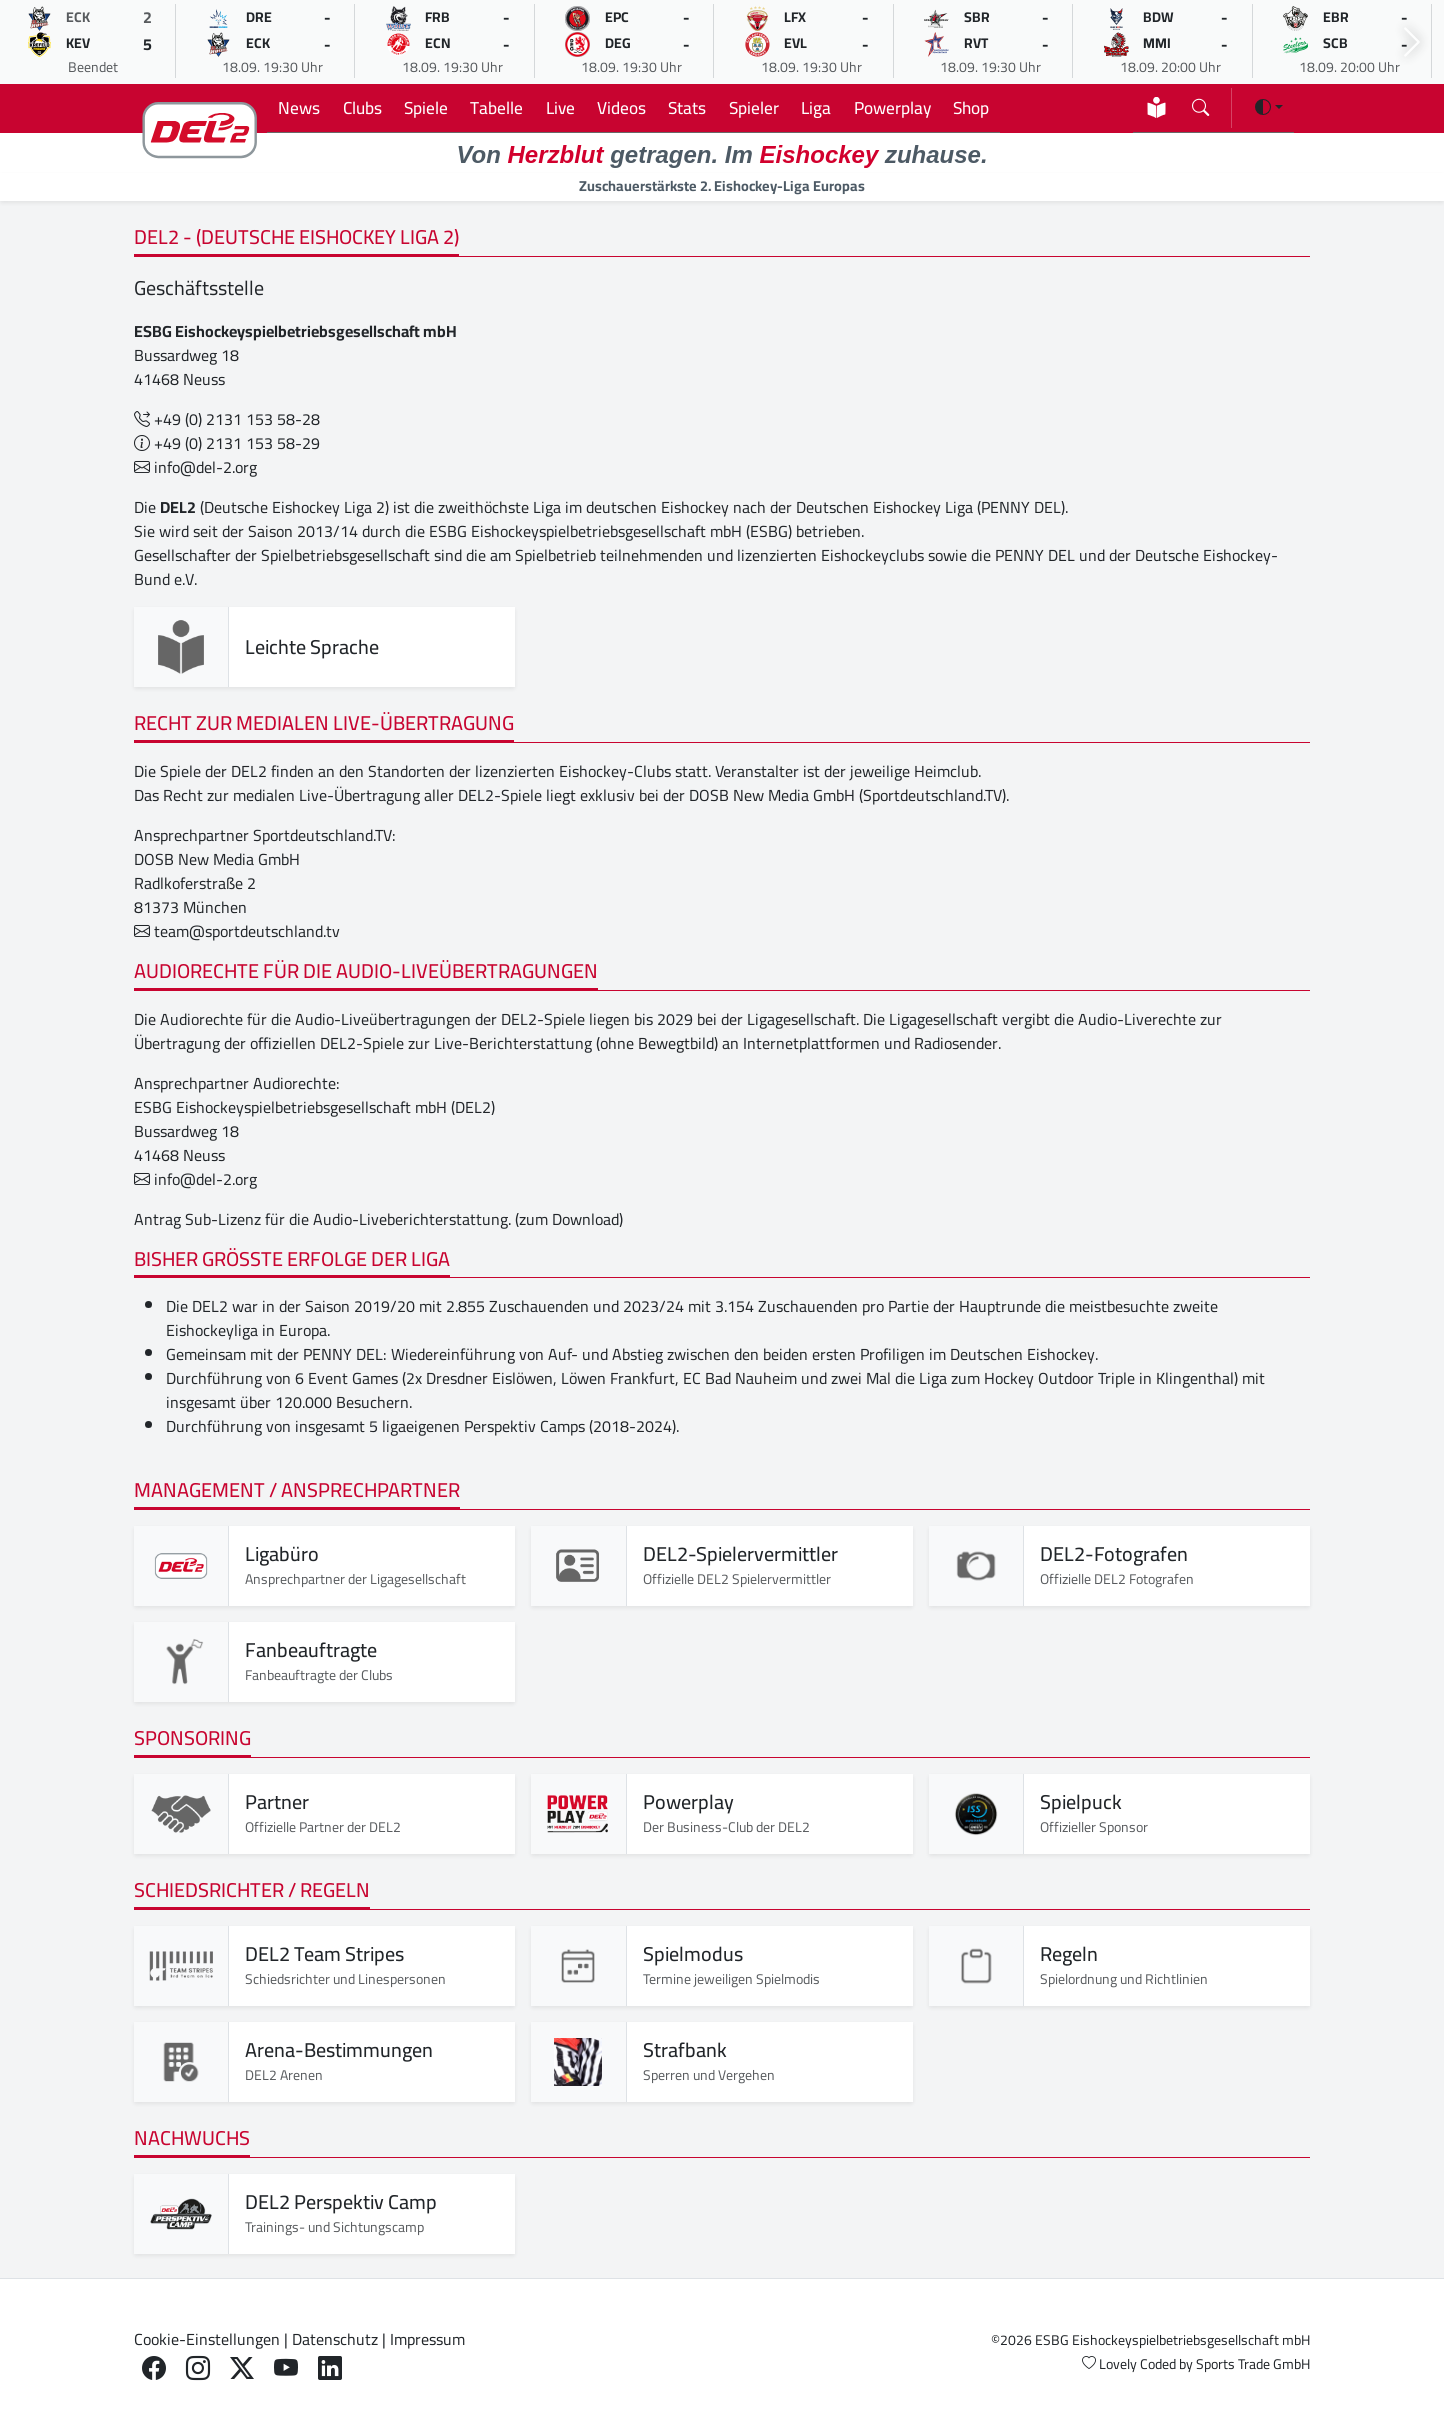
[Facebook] (154, 2368)
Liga (816, 107)
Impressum (427, 2339)
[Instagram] (198, 2368)
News (299, 107)
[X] (242, 2368)
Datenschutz (335, 2339)
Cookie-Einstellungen (207, 2339)
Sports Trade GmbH (1253, 2364)
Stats (687, 107)
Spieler (754, 107)
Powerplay (892, 107)
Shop (971, 107)
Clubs (362, 107)
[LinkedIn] (330, 2368)
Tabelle (496, 107)
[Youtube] (286, 2368)
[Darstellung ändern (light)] (1269, 107)
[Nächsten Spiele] (1412, 42)
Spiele (426, 107)
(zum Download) (569, 1219)
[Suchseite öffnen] (1200, 103)
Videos (621, 107)
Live (560, 107)
